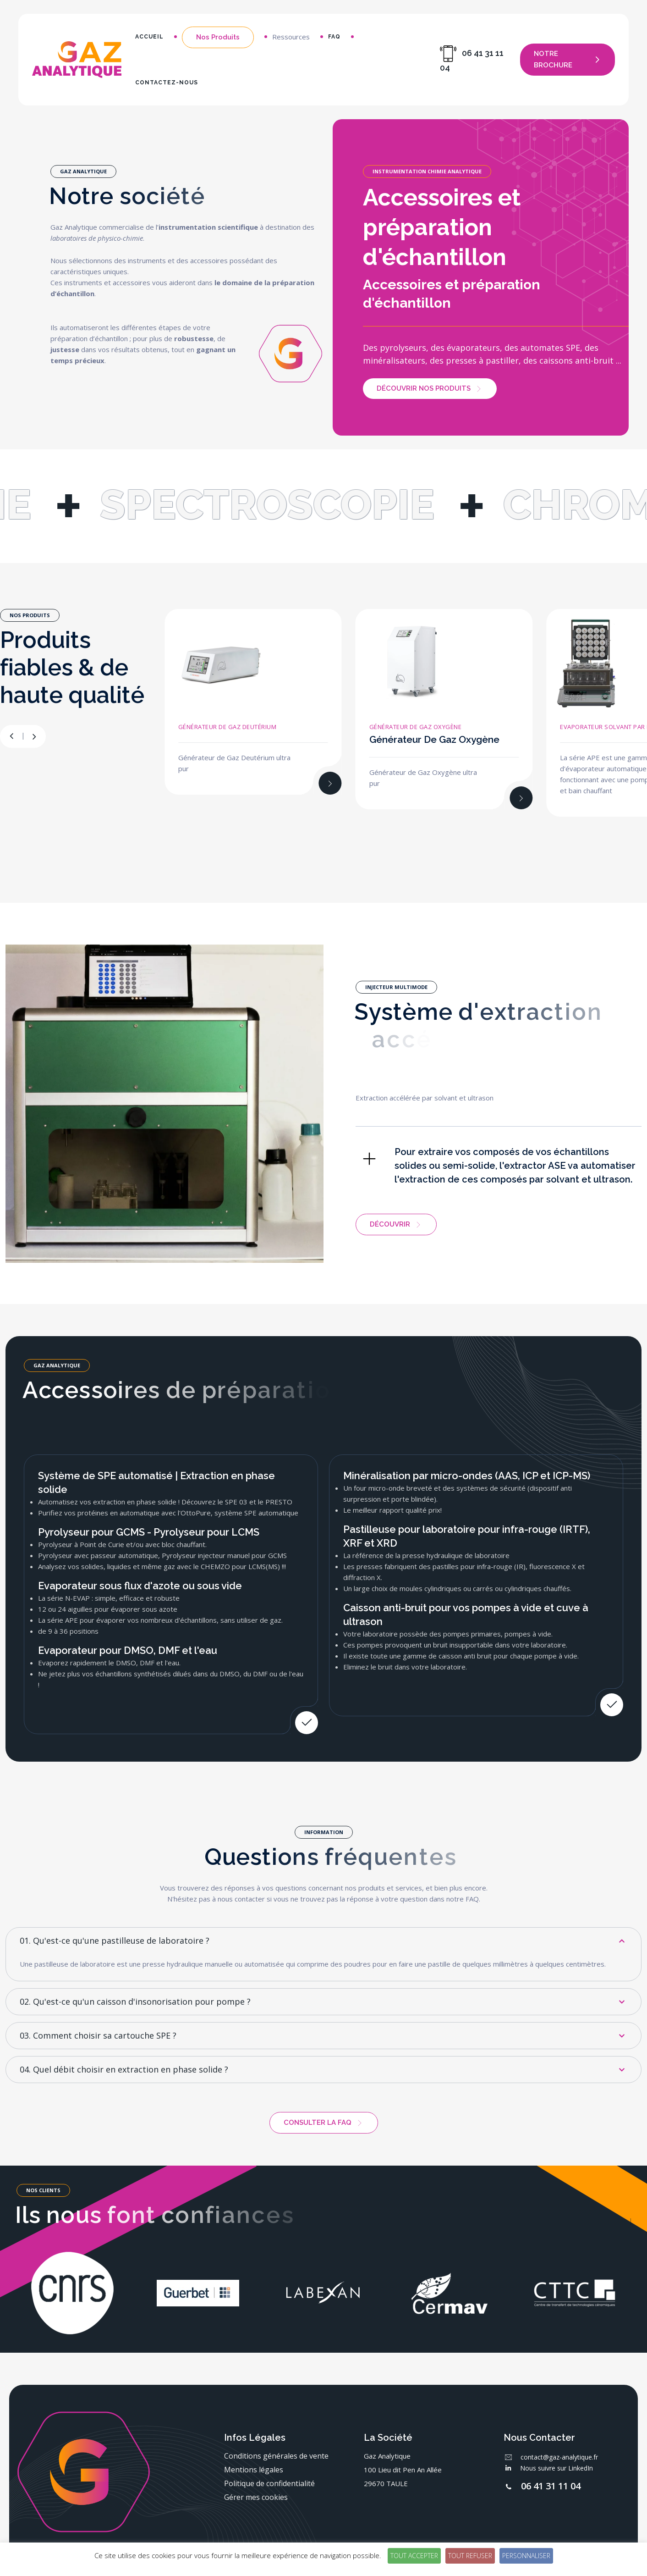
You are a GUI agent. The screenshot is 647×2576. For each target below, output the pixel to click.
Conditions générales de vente (276, 2455)
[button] (34, 736)
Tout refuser (470, 2555)
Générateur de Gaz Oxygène (415, 727)
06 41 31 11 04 (551, 2486)
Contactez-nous (166, 82)
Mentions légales (253, 2469)
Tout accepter (414, 2555)
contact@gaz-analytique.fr (559, 2457)
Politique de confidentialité (269, 2483)
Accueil (149, 36)
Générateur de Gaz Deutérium (227, 727)
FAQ (334, 36)
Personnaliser (526, 2555)
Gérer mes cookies (256, 2497)
